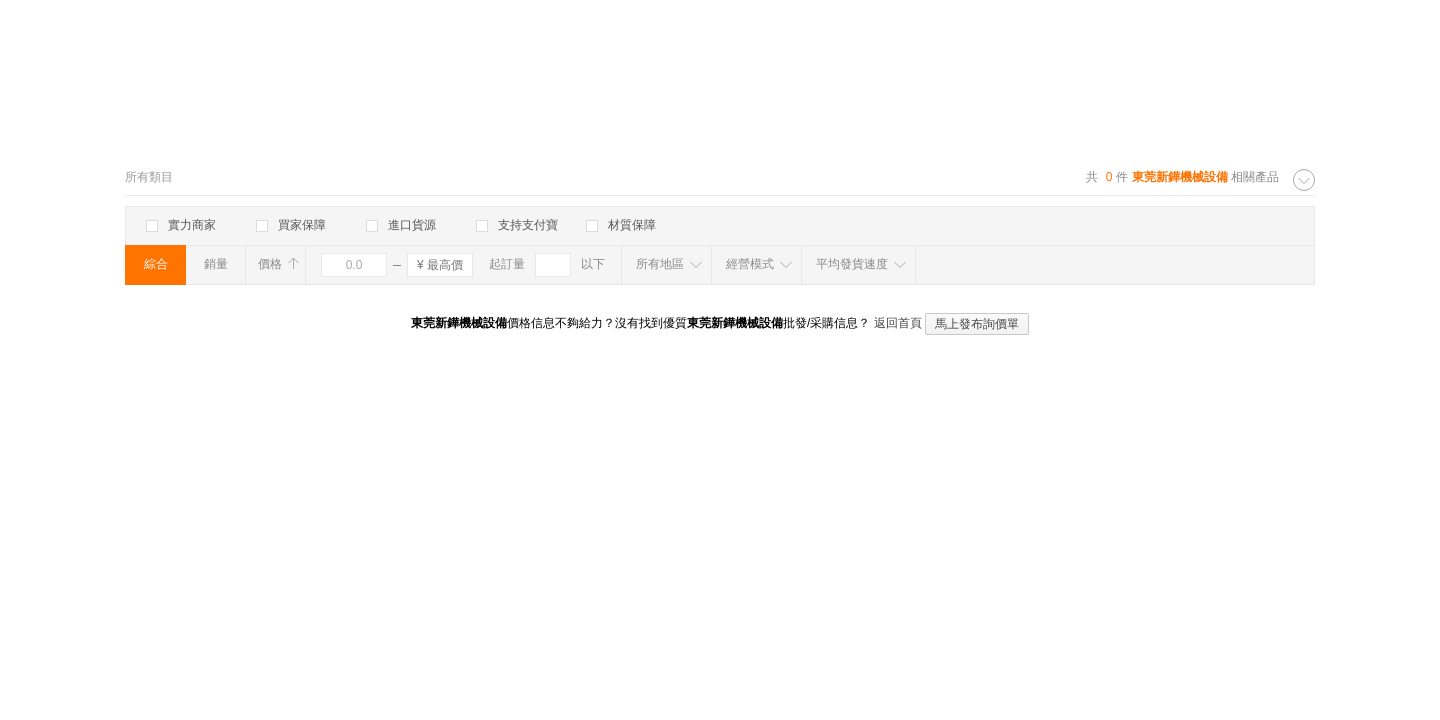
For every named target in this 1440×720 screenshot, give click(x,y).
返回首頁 (898, 323)
